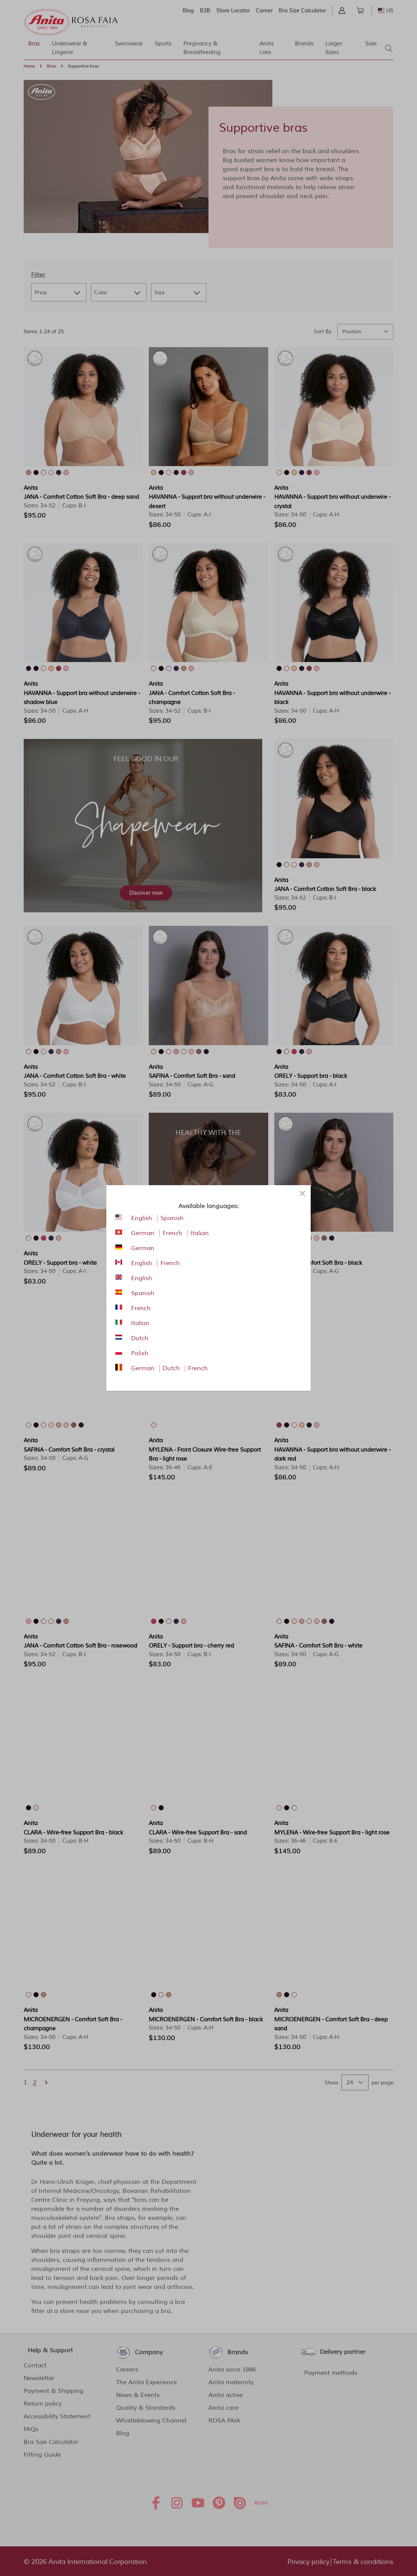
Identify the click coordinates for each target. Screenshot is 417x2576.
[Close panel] (302, 1193)
